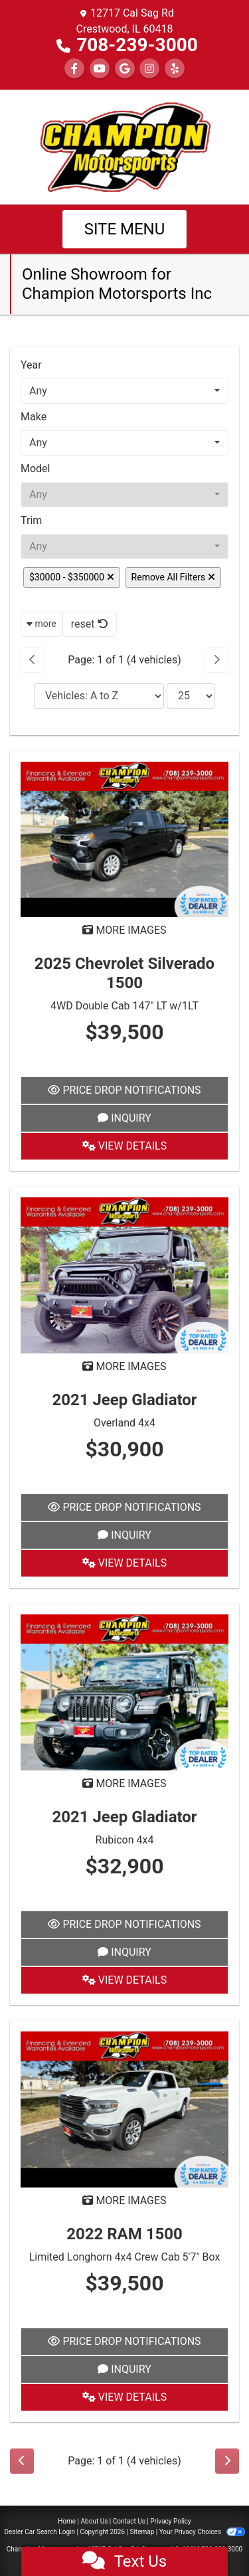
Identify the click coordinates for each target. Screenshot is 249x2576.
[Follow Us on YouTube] (100, 68)
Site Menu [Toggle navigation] (124, 229)
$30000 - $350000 (71, 577)
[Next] (216, 660)
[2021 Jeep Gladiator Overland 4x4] (124, 1274)
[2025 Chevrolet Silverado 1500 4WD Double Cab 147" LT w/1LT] (124, 838)
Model (35, 468)
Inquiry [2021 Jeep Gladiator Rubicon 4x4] (124, 1952)
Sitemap (141, 2531)
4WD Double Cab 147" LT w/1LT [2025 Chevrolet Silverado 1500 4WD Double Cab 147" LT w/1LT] (124, 1005)
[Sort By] (99, 696)
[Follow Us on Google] (125, 68)
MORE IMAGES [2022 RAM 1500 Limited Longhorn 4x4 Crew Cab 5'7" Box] (124, 2200)
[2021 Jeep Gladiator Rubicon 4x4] (124, 1691)
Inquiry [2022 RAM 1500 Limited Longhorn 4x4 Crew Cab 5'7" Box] (124, 2369)
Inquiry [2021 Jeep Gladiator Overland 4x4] (124, 1535)
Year (31, 365)
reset (89, 624)
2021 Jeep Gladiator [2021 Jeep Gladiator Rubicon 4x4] (124, 1817)
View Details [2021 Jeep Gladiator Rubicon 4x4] (124, 1980)
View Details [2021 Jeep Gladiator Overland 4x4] (124, 1563)
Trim (31, 520)
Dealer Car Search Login (39, 2531)
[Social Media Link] (149, 68)
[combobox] (124, 391)
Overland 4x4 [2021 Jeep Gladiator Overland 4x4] (124, 1423)
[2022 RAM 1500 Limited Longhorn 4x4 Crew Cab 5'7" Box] (124, 2109)
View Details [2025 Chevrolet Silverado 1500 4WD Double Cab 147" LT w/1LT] (124, 1146)
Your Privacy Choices (202, 2531)
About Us (94, 2521)
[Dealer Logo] (125, 145)
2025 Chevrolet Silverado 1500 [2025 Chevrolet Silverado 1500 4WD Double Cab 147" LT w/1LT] (124, 973)
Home (67, 2521)
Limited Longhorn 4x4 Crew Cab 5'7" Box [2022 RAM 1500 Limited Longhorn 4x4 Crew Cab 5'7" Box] (124, 2257)
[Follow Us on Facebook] (74, 68)
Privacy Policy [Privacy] (170, 2521)
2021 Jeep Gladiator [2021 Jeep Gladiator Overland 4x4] (124, 1400)
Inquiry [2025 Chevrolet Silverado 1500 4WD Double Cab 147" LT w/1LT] (124, 1118)
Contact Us (129, 2521)
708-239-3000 (137, 45)
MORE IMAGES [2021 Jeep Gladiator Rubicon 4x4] (124, 1783)
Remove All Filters (173, 577)
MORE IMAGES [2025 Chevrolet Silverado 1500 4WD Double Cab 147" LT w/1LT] (124, 930)
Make (33, 416)
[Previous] (32, 660)
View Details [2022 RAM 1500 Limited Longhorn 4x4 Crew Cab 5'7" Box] (124, 2397)
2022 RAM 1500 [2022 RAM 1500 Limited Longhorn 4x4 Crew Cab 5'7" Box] (124, 2234)
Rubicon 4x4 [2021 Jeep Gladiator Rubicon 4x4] (125, 1840)
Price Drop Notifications (124, 1090)
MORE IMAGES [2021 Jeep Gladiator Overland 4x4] (124, 1366)
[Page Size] (191, 696)
